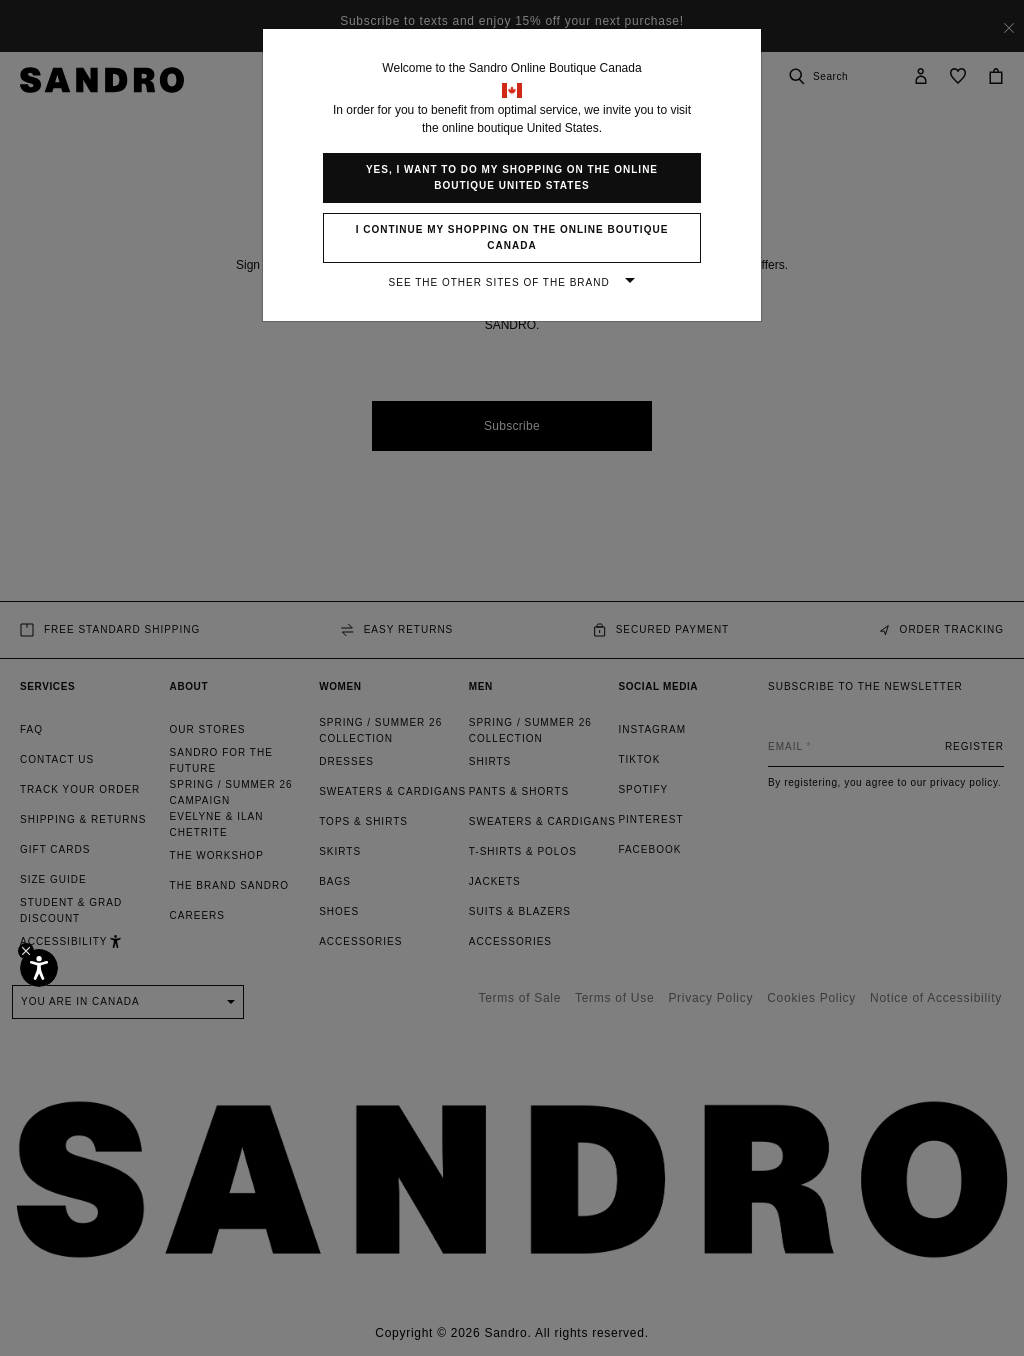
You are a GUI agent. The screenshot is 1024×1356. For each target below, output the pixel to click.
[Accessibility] (39, 968)
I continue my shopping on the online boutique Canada (512, 237)
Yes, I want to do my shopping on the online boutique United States (512, 177)
